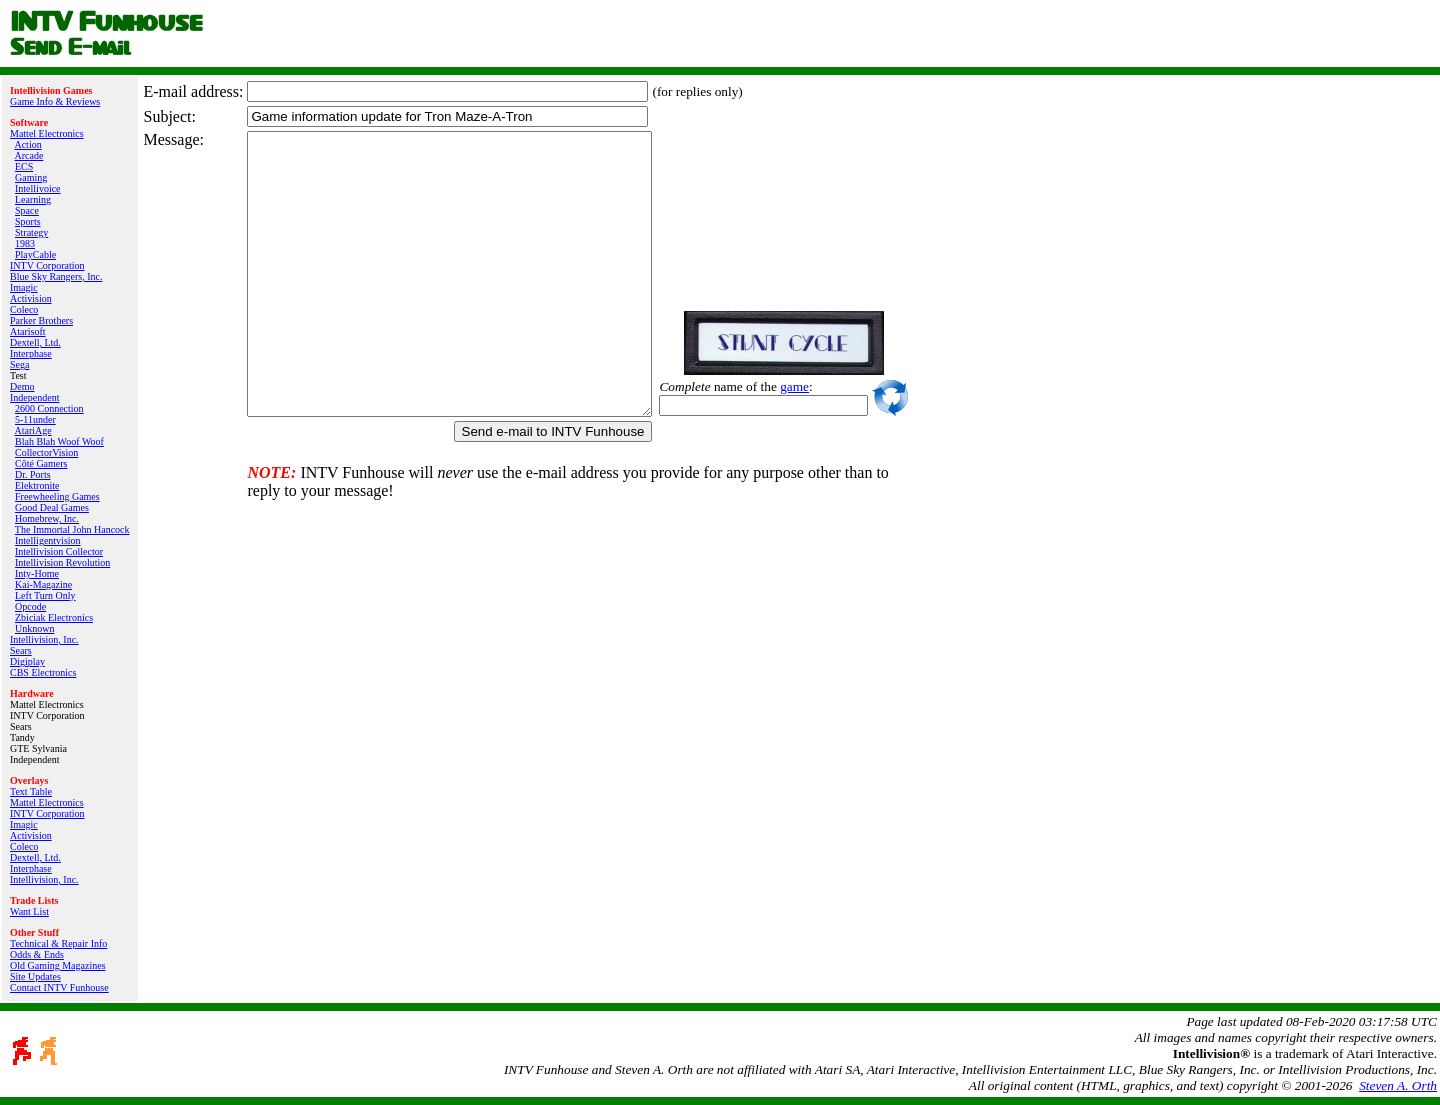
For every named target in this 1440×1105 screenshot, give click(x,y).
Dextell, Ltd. (35, 342)
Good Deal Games (52, 507)
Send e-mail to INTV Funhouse (601, 431)
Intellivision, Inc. (44, 639)
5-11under (35, 419)
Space (27, 210)
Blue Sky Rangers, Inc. (56, 276)
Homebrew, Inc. (47, 518)
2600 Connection (49, 408)
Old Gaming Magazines (58, 965)
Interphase (31, 353)
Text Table (31, 791)
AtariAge (32, 430)
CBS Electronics (43, 672)
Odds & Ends (37, 954)
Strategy (31, 232)
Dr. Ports (33, 474)
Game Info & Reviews (55, 101)
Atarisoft (28, 331)
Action (27, 144)
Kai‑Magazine (43, 584)
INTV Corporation (47, 265)
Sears (21, 650)
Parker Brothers (41, 320)
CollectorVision (46, 452)
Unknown (34, 628)
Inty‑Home (37, 573)
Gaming (31, 177)
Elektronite (37, 485)
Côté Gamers (41, 463)
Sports (28, 221)
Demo (22, 386)
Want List (29, 911)
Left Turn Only (45, 595)
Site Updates (35, 976)
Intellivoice (38, 188)
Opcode (30, 606)
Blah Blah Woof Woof (59, 441)
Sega (19, 364)
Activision (31, 298)
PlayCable (35, 254)
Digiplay (27, 661)
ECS (24, 166)
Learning (33, 199)
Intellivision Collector (59, 551)
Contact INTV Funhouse (59, 987)
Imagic (24, 287)
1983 (25, 243)
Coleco (24, 309)
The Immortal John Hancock (72, 529)
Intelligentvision (48, 540)
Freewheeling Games (57, 496)
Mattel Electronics (47, 133)
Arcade (28, 155)
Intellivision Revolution (62, 562)
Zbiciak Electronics (54, 617)
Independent (34, 397)
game (842, 386)
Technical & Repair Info (58, 943)
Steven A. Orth (1398, 1085)
